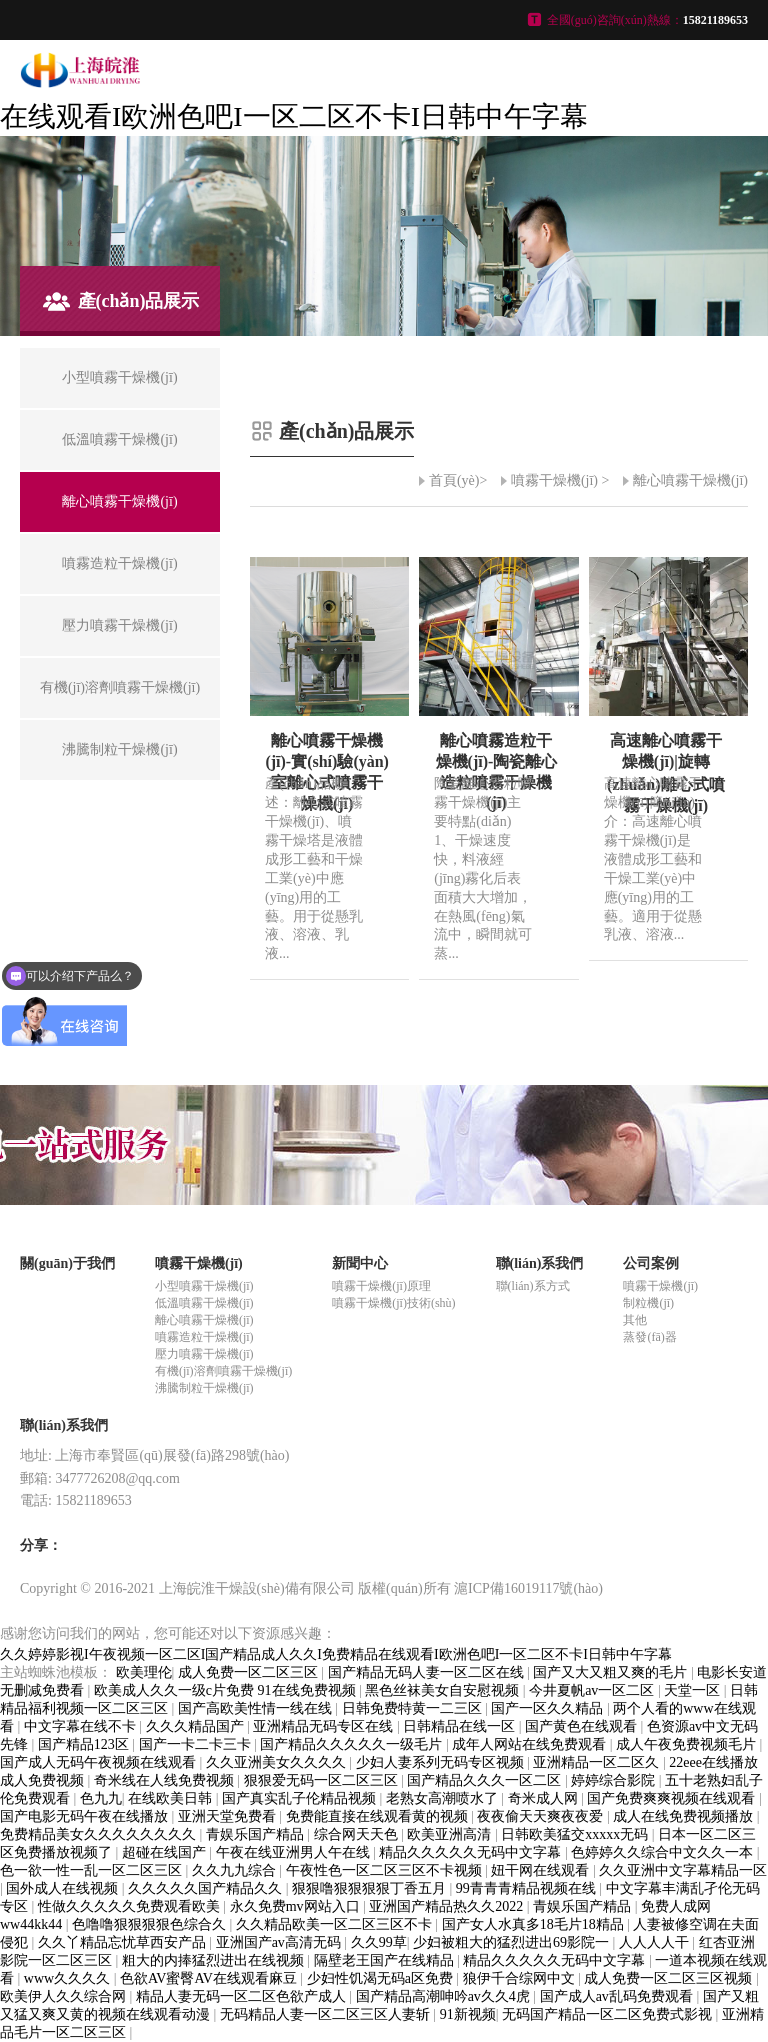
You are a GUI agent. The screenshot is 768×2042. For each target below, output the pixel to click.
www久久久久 (69, 1978)
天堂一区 (694, 1690)
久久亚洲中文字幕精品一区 (683, 1870)
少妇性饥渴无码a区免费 (382, 1978)
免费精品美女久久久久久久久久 (100, 1834)
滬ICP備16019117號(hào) (528, 1588)
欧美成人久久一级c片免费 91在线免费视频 (226, 1690)
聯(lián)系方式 (533, 1286)
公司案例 (651, 1263)
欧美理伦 (144, 1672)
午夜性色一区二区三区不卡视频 (386, 1870)
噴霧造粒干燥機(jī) (204, 1337)
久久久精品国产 (197, 1726)
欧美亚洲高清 (451, 1834)
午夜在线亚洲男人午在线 (295, 1852)
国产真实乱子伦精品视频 (301, 1798)
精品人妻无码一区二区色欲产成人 (243, 1996)
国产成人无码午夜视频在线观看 (100, 1762)
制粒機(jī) (648, 1303)
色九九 (101, 1798)
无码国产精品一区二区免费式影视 (609, 2014)
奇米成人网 (545, 1798)
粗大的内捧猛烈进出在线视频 (215, 1960)
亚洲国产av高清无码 (280, 1942)
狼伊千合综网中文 (521, 1978)
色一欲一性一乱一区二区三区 (93, 1870)
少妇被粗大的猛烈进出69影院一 (513, 1942)
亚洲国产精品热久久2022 (448, 1906)
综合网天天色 (358, 1834)
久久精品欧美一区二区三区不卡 (336, 1924)
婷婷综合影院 (615, 1780)
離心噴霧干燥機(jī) (690, 480)
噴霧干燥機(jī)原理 (381, 1286)
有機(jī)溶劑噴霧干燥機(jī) (223, 1371)
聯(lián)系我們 (540, 1263)
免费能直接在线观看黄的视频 (379, 1816)
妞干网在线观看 (542, 1870)
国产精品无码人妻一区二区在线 (428, 1672)
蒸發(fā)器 (649, 1337)
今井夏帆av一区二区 (593, 1690)
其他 (635, 1320)
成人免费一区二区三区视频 (670, 1978)
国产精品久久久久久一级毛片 (353, 1744)
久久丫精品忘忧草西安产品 (124, 1942)
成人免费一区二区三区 (250, 1672)
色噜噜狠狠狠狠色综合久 (151, 1924)
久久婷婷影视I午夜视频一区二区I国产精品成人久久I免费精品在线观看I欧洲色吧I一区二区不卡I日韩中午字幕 (336, 1654)
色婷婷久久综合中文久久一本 (664, 1852)
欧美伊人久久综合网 (65, 1996)
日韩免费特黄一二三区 (414, 1708)
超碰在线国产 (166, 1852)
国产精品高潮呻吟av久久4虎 (445, 1996)
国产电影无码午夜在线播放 (86, 1816)
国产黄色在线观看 (583, 1726)
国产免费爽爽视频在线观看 (673, 1798)
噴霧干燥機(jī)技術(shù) (393, 1303)
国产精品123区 (85, 1744)
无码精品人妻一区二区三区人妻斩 (327, 2014)
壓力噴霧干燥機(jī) (204, 1354)
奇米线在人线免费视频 (166, 1780)
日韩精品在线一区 (461, 1726)
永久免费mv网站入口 (296, 1906)
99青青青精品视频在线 (528, 1888)
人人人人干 (656, 1942)
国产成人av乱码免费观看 (618, 1996)
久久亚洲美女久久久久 (278, 1762)
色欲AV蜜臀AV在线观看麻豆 (210, 1978)
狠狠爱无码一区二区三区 (323, 1780)
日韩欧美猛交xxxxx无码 (576, 1834)
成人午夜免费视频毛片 (688, 1744)
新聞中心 (360, 1263)
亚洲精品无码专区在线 (325, 1726)
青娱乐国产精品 (257, 1834)
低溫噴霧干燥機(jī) (204, 1303)
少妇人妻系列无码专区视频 (442, 1762)
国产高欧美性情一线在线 (257, 1708)
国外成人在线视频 (64, 1888)
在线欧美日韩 (172, 1798)
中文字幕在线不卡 (82, 1726)
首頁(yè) (454, 480)
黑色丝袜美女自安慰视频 (444, 1690)
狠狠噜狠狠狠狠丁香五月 (371, 1888)
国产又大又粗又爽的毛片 (612, 1672)
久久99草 (379, 1942)
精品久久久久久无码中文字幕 (472, 1852)
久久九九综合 (236, 1870)
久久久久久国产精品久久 (207, 1888)
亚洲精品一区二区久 (598, 1762)
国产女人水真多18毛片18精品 (535, 1924)
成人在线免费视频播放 (685, 1816)
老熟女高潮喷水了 (444, 1798)
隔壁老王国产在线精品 (386, 1960)
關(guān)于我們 (67, 1263)
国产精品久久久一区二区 (486, 1780)
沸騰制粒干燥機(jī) (204, 1388)
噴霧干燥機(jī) (554, 480)
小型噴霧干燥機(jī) (204, 1286)
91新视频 (468, 2014)
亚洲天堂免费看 (229, 1816)
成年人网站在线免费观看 (531, 1744)
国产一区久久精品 (549, 1708)
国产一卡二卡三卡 (197, 1744)
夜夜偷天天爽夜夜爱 (542, 1816)
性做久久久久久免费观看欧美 (131, 1906)
